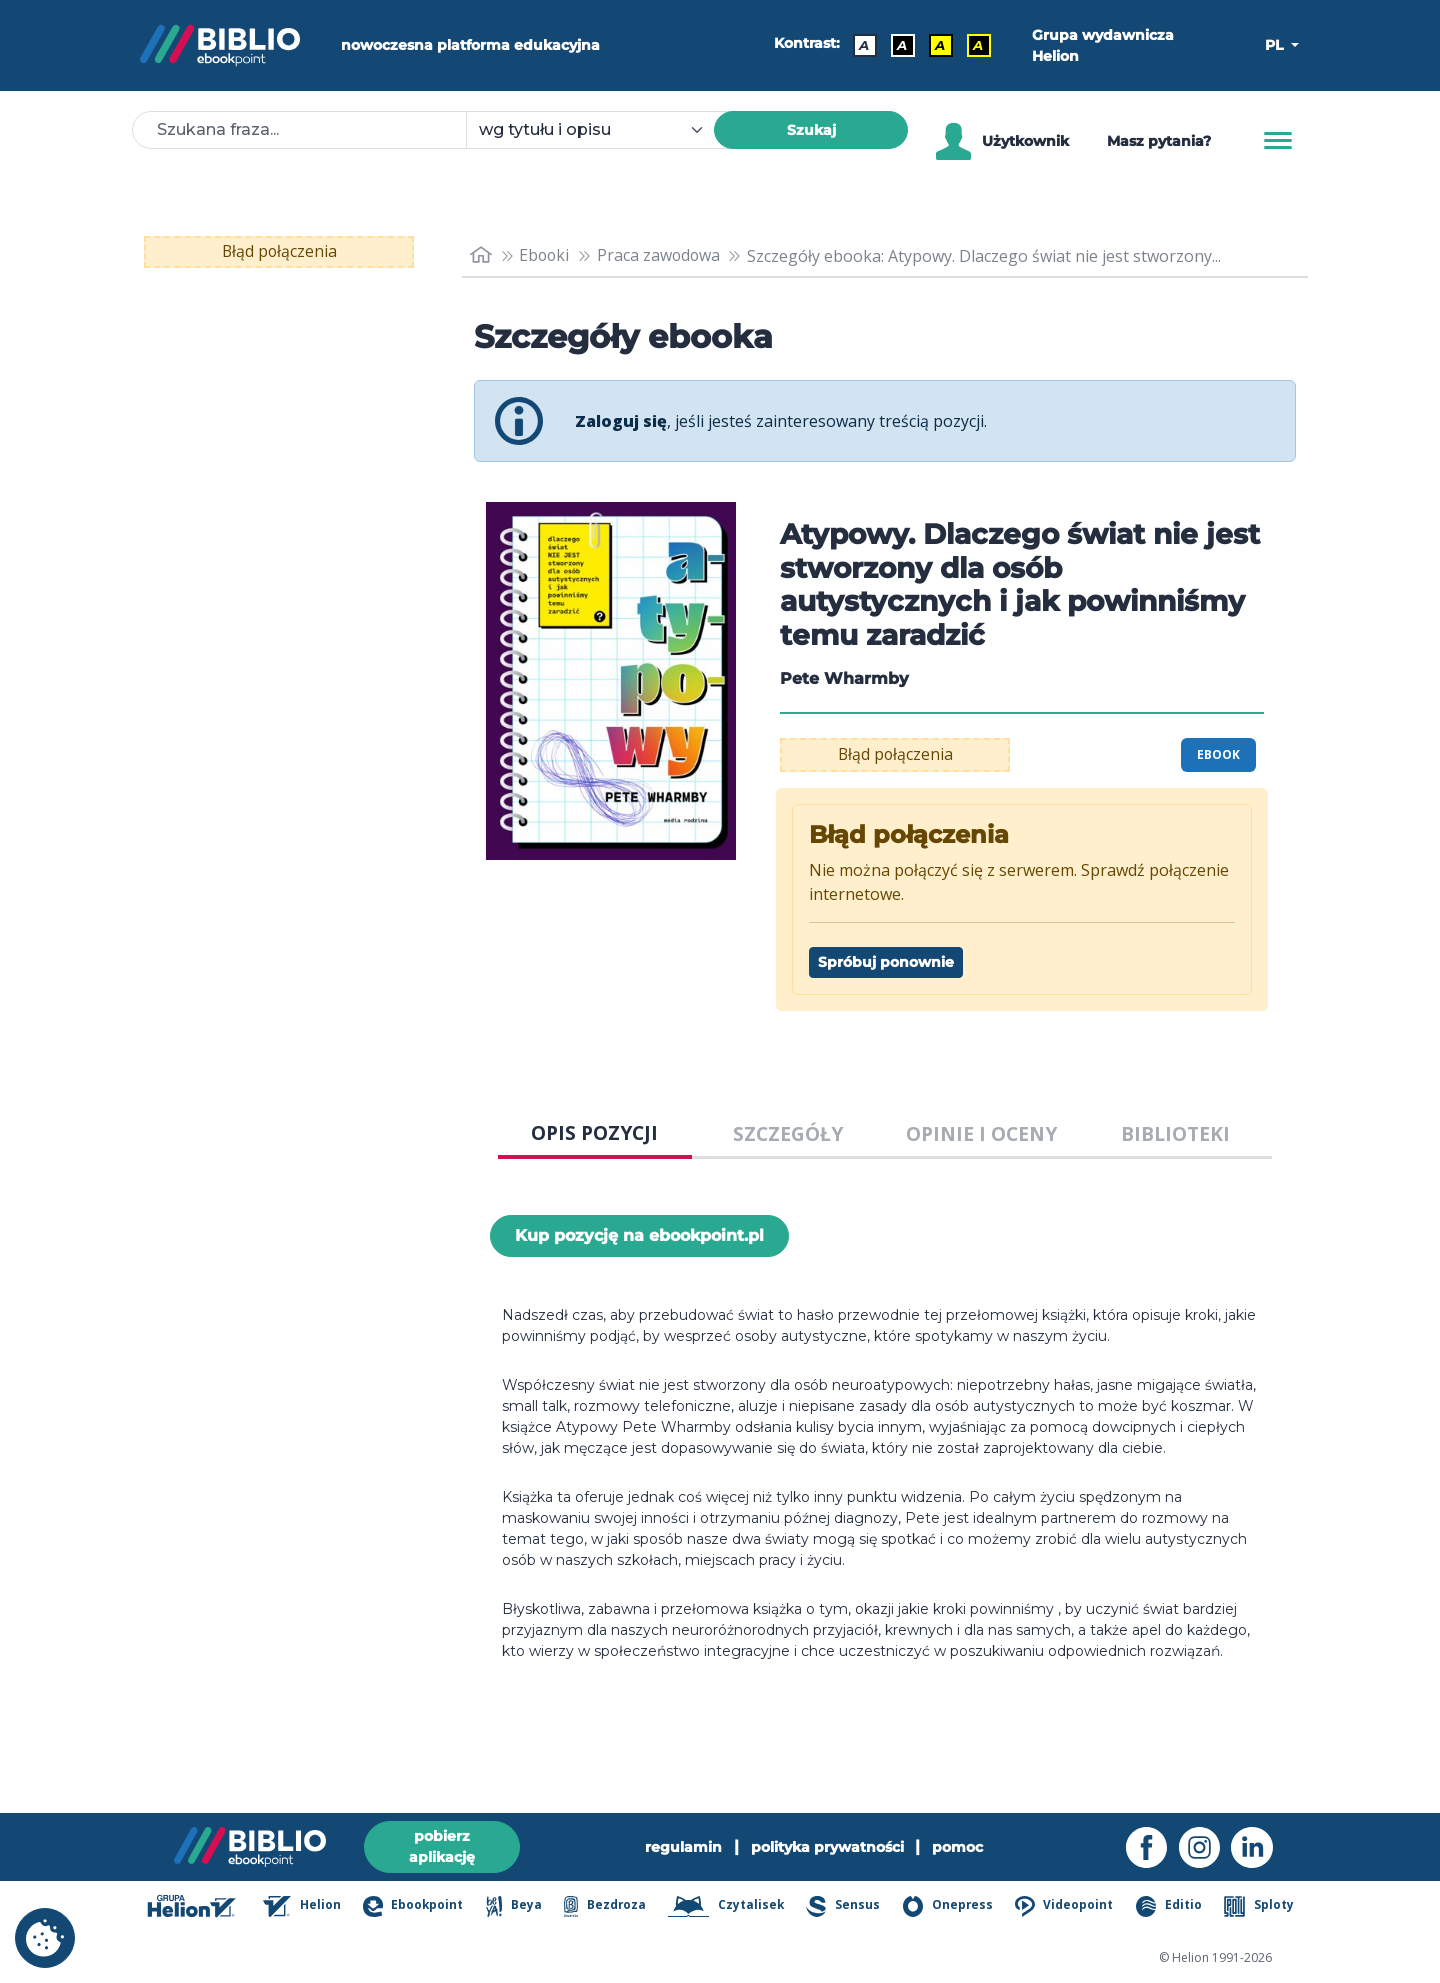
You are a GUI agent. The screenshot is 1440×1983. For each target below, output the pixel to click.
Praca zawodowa (661, 256)
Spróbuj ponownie (886, 962)
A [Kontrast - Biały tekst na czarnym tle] (904, 45)
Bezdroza (613, 1908)
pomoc (958, 1846)
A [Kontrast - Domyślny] (866, 45)
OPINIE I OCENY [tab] (981, 1133)
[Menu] (1278, 141)
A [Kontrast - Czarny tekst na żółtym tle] (942, 45)
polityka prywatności (827, 1846)
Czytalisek (734, 1908)
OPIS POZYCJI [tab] (594, 1132)
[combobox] (602, 130)
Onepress (954, 1908)
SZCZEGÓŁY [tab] (788, 1133)
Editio (1172, 1908)
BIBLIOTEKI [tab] (1175, 1133)
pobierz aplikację (442, 1845)
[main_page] (481, 255)
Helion (314, 1908)
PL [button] (1276, 45)
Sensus (850, 1908)
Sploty (1260, 1908)
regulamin (683, 1846)
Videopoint (1069, 1908)
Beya (523, 1908)
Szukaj (811, 130)
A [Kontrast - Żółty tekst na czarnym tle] (980, 45)
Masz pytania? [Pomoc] (1159, 141)
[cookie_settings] (45, 1938)
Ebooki (546, 256)
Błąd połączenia (279, 252)
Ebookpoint (423, 1908)
